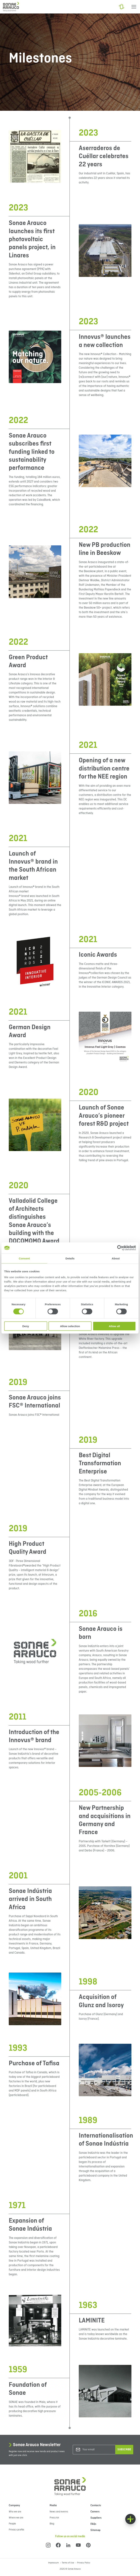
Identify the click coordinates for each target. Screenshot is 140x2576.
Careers (95, 2511)
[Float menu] (130, 2519)
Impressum (53, 2562)
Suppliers (96, 2517)
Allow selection (70, 1326)
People (12, 2523)
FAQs (93, 2524)
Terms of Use (68, 2562)
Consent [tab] (24, 1258)
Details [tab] (70, 1258)
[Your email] (97, 2450)
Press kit (54, 2517)
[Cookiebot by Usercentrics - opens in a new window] (120, 1248)
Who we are (15, 2511)
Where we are (16, 2517)
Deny (25, 1326)
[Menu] (134, 6)
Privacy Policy (83, 2562)
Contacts (95, 2505)
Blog (52, 2523)
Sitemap (95, 2530)
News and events (59, 2511)
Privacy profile (16, 2529)
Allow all (114, 1326)
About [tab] (116, 1258)
